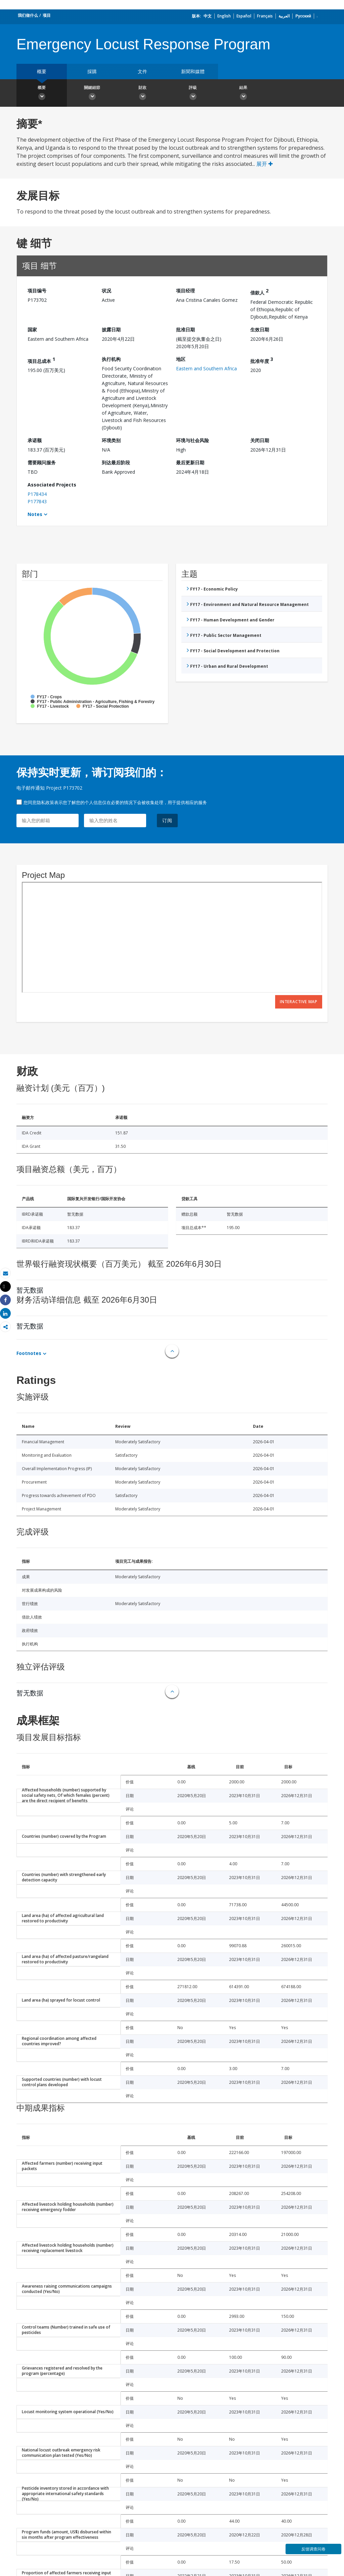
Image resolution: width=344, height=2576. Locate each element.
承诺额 (35, 440)
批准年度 (261, 360)
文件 (142, 71)
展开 (264, 164)
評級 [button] (193, 94)
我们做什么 (28, 15)
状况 (106, 290)
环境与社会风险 (192, 440)
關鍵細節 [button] (92, 94)
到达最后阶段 (116, 462)
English (224, 16)
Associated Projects (52, 484)
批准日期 (185, 329)
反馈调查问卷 (313, 2549)
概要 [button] (41, 94)
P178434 (37, 494)
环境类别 (111, 440)
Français (265, 16)
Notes (35, 514)
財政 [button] (142, 94)
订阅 (167, 820)
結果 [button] (243, 94)
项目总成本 (41, 360)
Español (243, 16)
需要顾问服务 (42, 462)
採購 (92, 71)
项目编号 (37, 290)
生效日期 (259, 329)
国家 (32, 329)
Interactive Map (298, 1001)
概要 (41, 71)
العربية (284, 16)
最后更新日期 (190, 462)
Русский (303, 16)
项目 (47, 15)
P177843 (37, 501)
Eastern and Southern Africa (206, 368)
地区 (180, 359)
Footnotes (28, 1353)
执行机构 (111, 359)
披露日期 (111, 329)
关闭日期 (259, 440)
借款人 (259, 291)
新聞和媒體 (193, 71)
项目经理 (185, 290)
